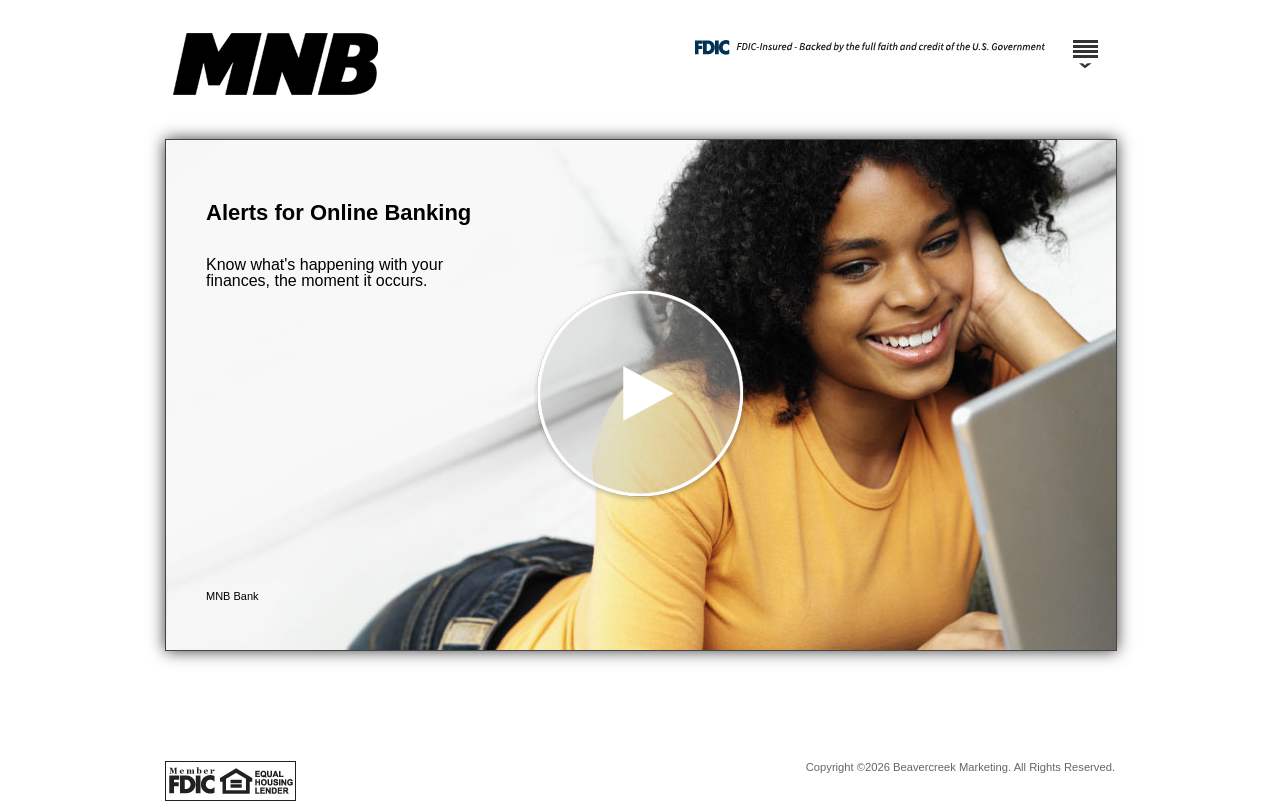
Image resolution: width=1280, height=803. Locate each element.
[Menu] (1085, 40)
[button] (641, 395)
